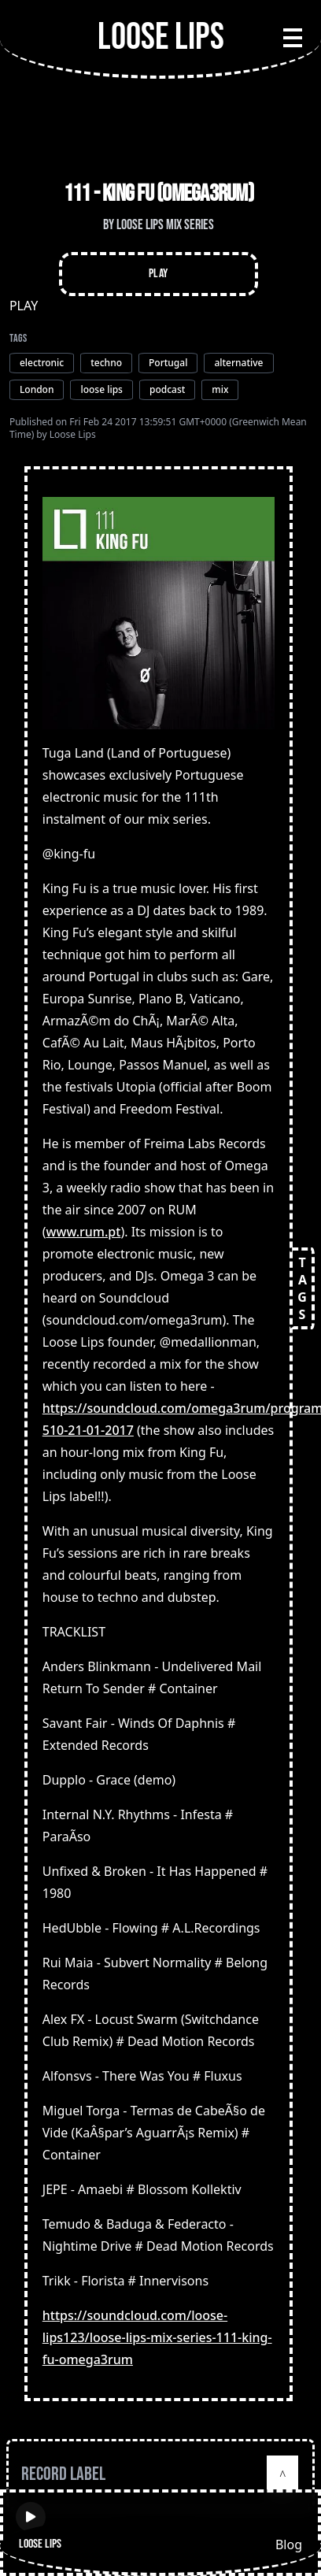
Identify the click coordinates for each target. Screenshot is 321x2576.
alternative (238, 362)
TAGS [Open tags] (302, 1288)
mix (220, 389)
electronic (42, 362)
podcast (167, 389)
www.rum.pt (83, 1231)
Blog (288, 2544)
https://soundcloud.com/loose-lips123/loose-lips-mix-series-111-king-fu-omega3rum (157, 2337)
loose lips (101, 389)
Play (158, 273)
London (37, 389)
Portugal (168, 362)
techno (106, 362)
